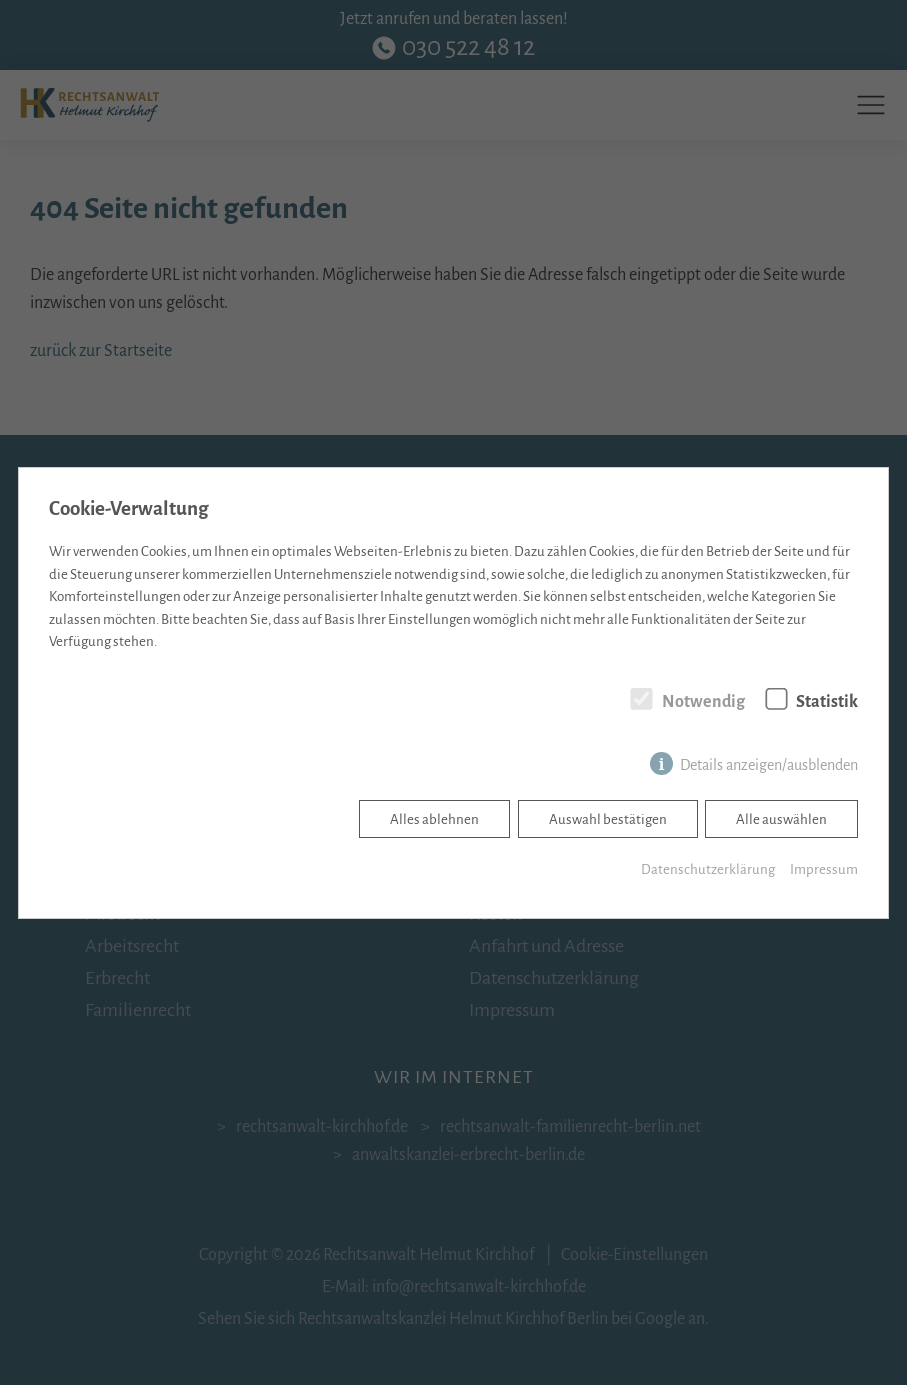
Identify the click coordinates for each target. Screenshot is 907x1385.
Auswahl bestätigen (608, 819)
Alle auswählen (781, 819)
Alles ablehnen (434, 819)
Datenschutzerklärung (708, 869)
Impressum (824, 869)
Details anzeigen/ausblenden (769, 765)
